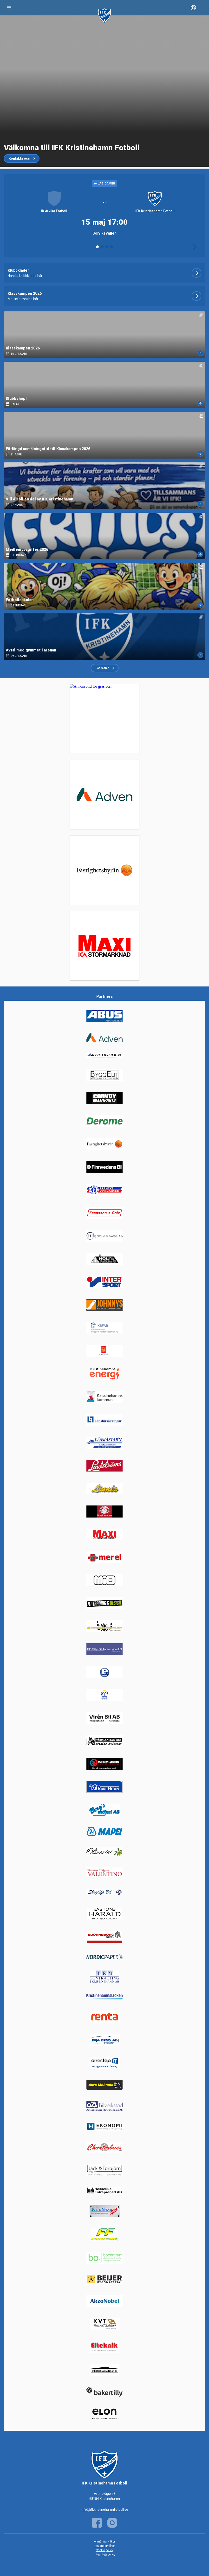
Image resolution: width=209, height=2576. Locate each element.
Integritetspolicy (104, 2554)
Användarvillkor (104, 2546)
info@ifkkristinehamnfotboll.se (104, 2509)
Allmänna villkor (104, 2541)
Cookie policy (104, 2550)
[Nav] (9, 7)
